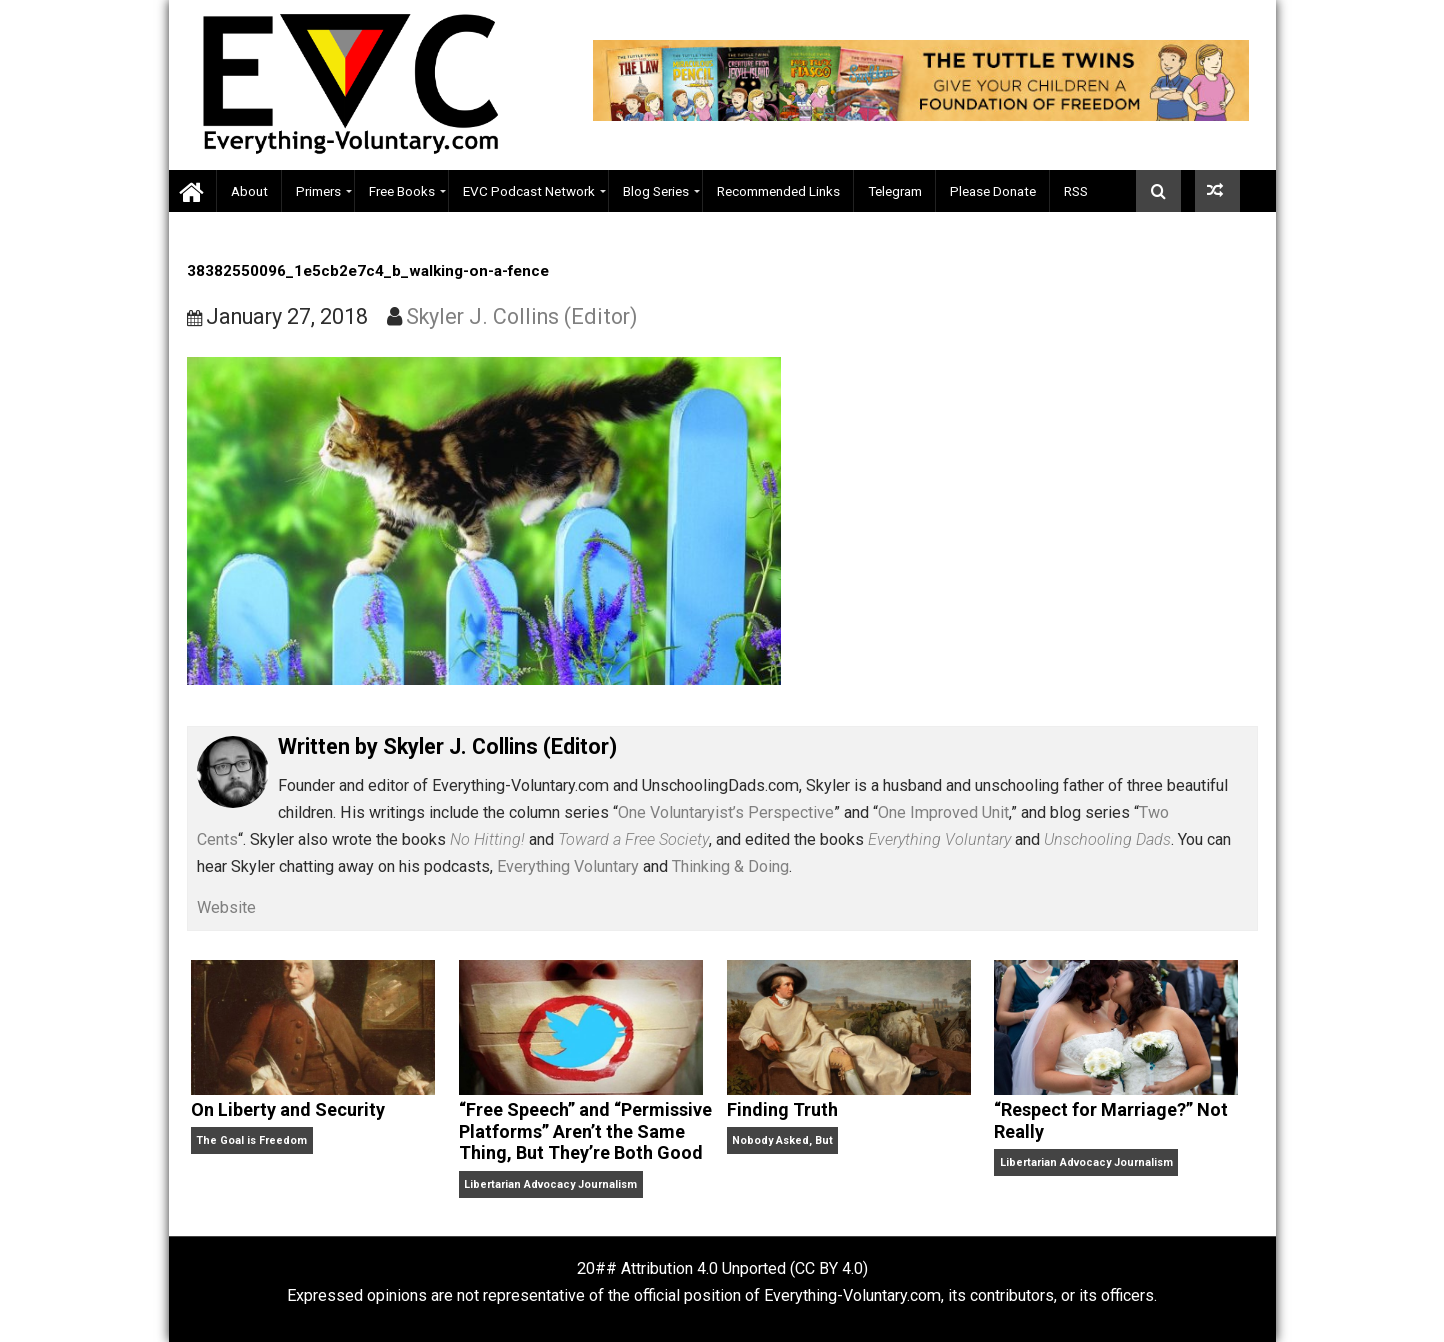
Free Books (402, 191)
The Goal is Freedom (251, 1140)
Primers (318, 191)
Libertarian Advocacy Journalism (550, 1184)
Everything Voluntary (568, 866)
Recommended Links (778, 191)
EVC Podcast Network (529, 191)
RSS (1076, 191)
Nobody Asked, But (782, 1140)
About (249, 191)
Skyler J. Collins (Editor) (522, 316)
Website (226, 907)
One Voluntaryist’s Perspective (726, 812)
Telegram (895, 191)
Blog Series (656, 191)
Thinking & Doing (730, 866)
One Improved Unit (943, 812)
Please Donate (993, 191)
